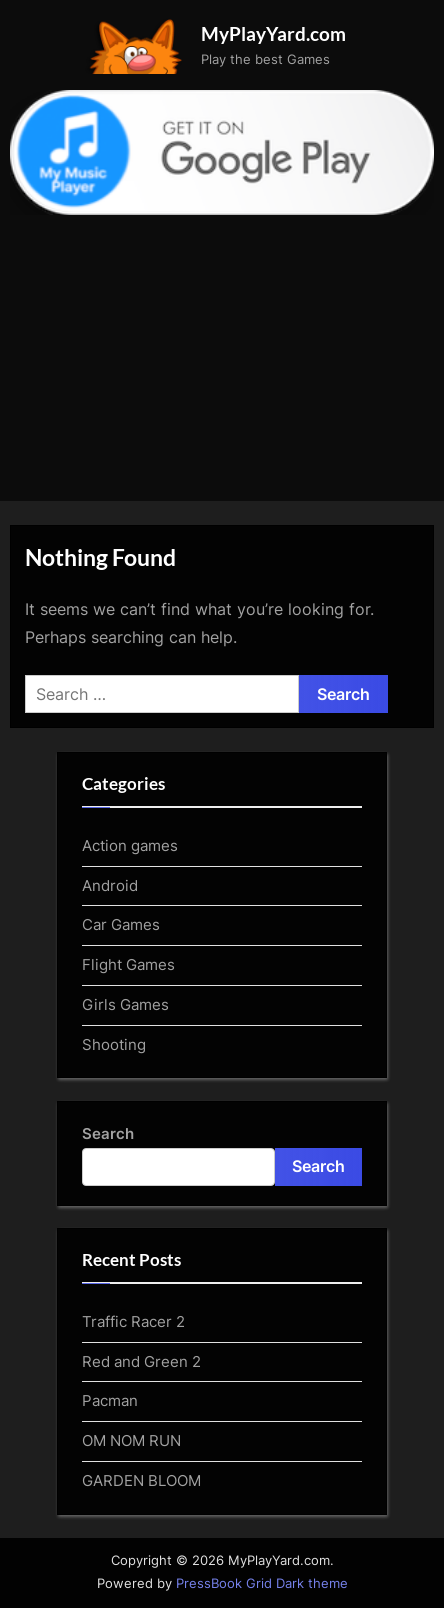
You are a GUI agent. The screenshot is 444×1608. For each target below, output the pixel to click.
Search (108, 1133)
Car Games (121, 924)
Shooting (114, 1044)
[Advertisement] (222, 347)
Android (110, 885)
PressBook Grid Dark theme (262, 1583)
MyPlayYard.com (273, 33)
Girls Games (125, 1004)
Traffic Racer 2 (133, 1321)
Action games (130, 845)
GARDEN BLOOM (141, 1480)
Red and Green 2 (141, 1361)
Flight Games (128, 964)
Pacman (110, 1400)
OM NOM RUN (131, 1440)
